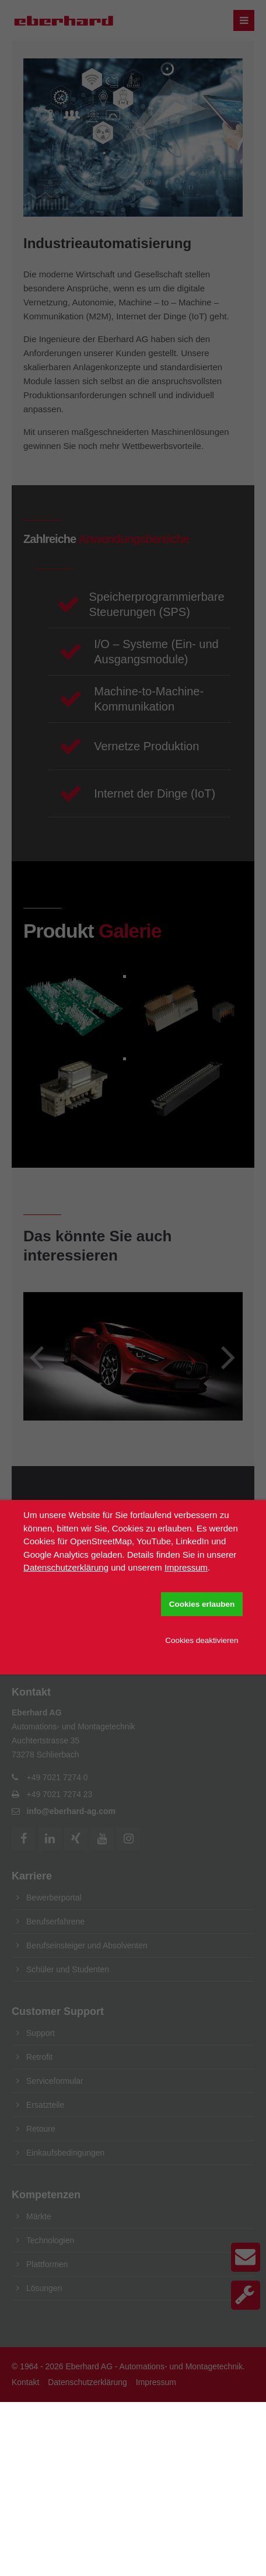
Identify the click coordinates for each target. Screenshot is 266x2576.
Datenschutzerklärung (65, 1567)
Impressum (186, 1567)
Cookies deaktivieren (201, 1640)
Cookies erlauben (202, 1604)
